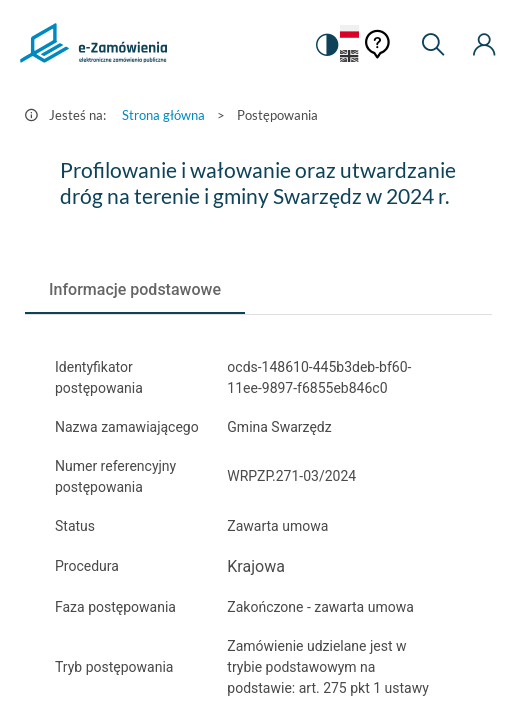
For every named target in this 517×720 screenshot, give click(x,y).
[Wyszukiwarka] (433, 45)
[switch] (326, 45)
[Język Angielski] (349, 57)
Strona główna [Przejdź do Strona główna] (163, 115)
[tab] (135, 290)
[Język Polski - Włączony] (349, 32)
